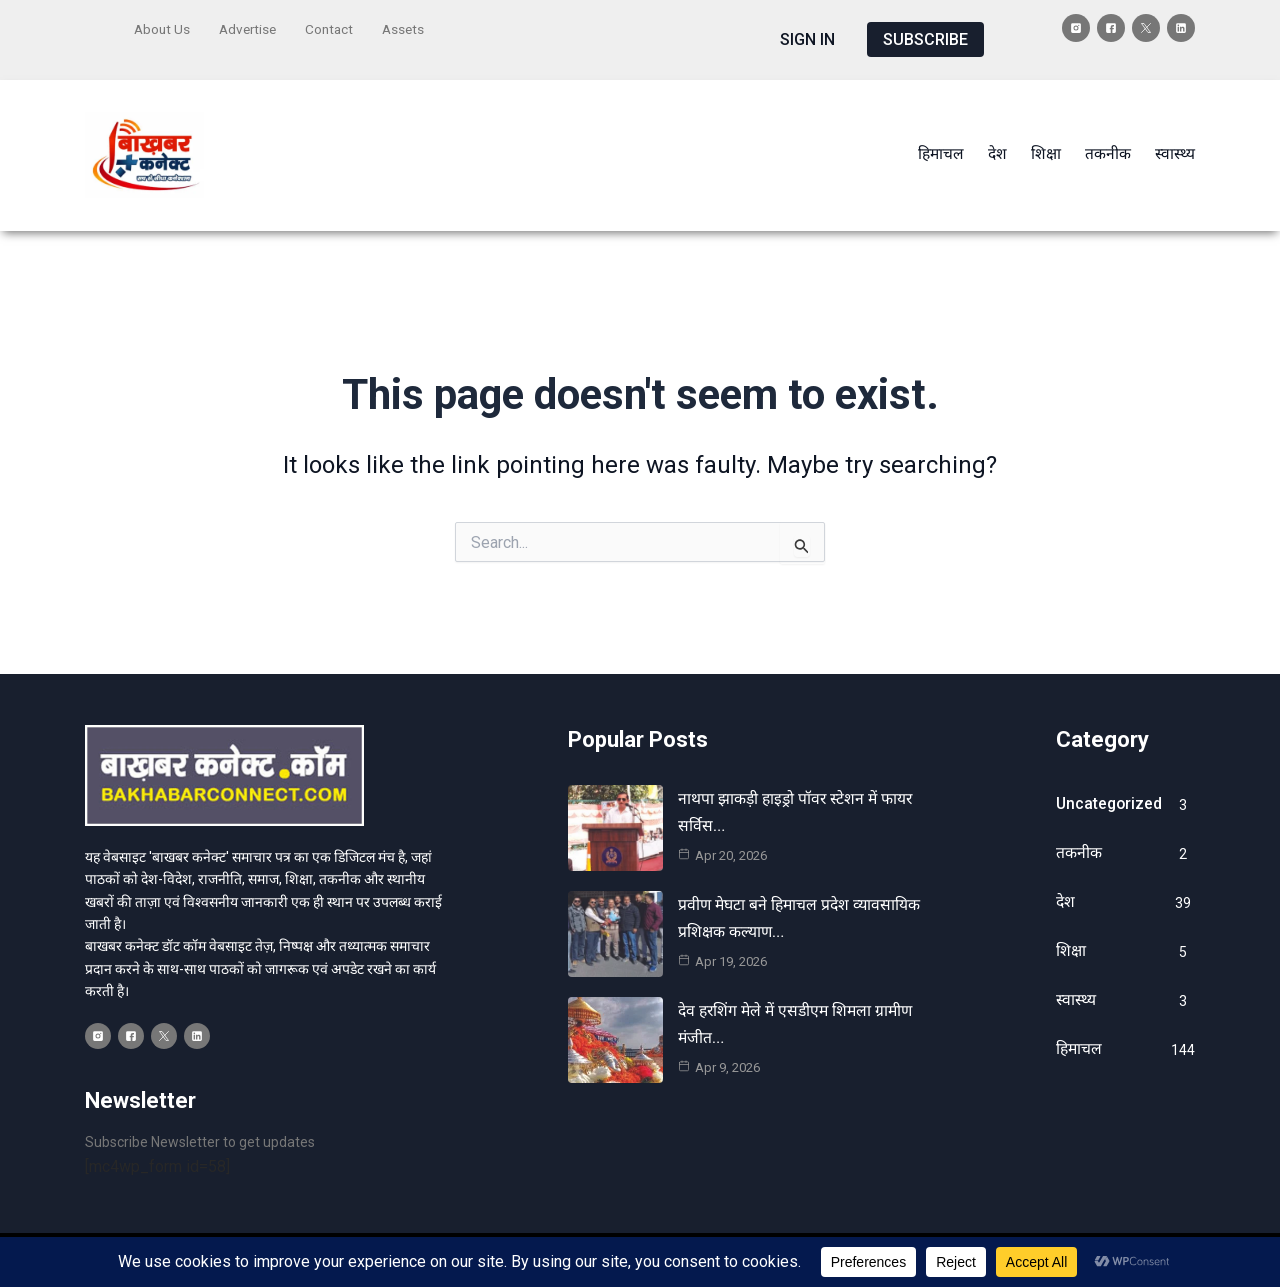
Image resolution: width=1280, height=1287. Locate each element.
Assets (412, 27)
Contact (336, 27)
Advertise (251, 27)
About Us (163, 27)
